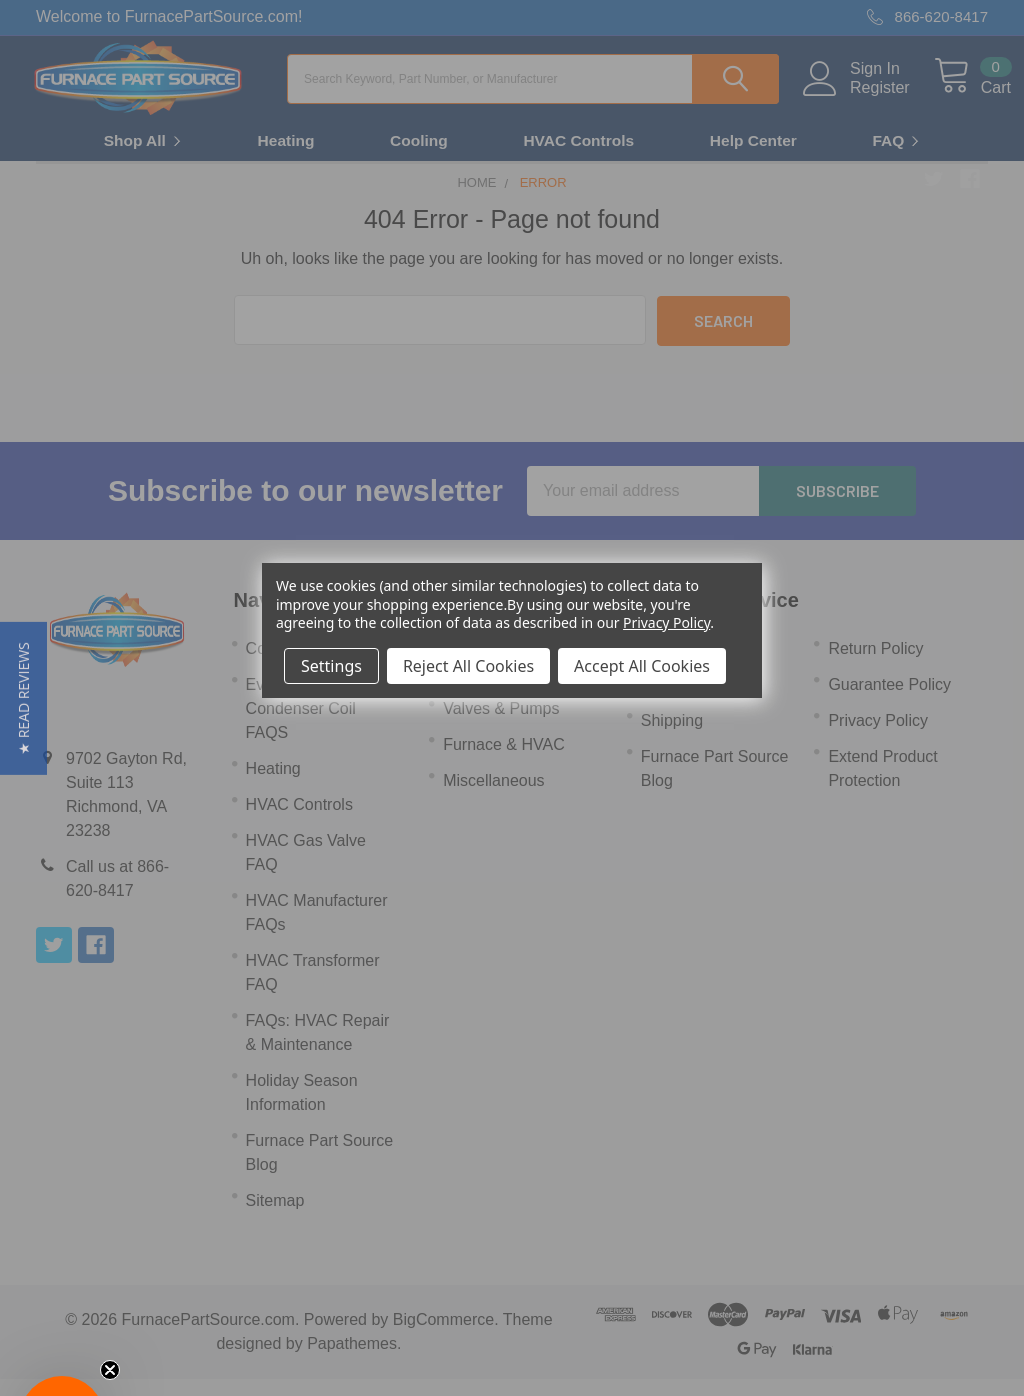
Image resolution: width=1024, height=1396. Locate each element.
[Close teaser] (110, 1370)
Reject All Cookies (468, 666)
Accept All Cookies (642, 666)
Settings (331, 666)
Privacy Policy (666, 622)
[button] (23, 698)
